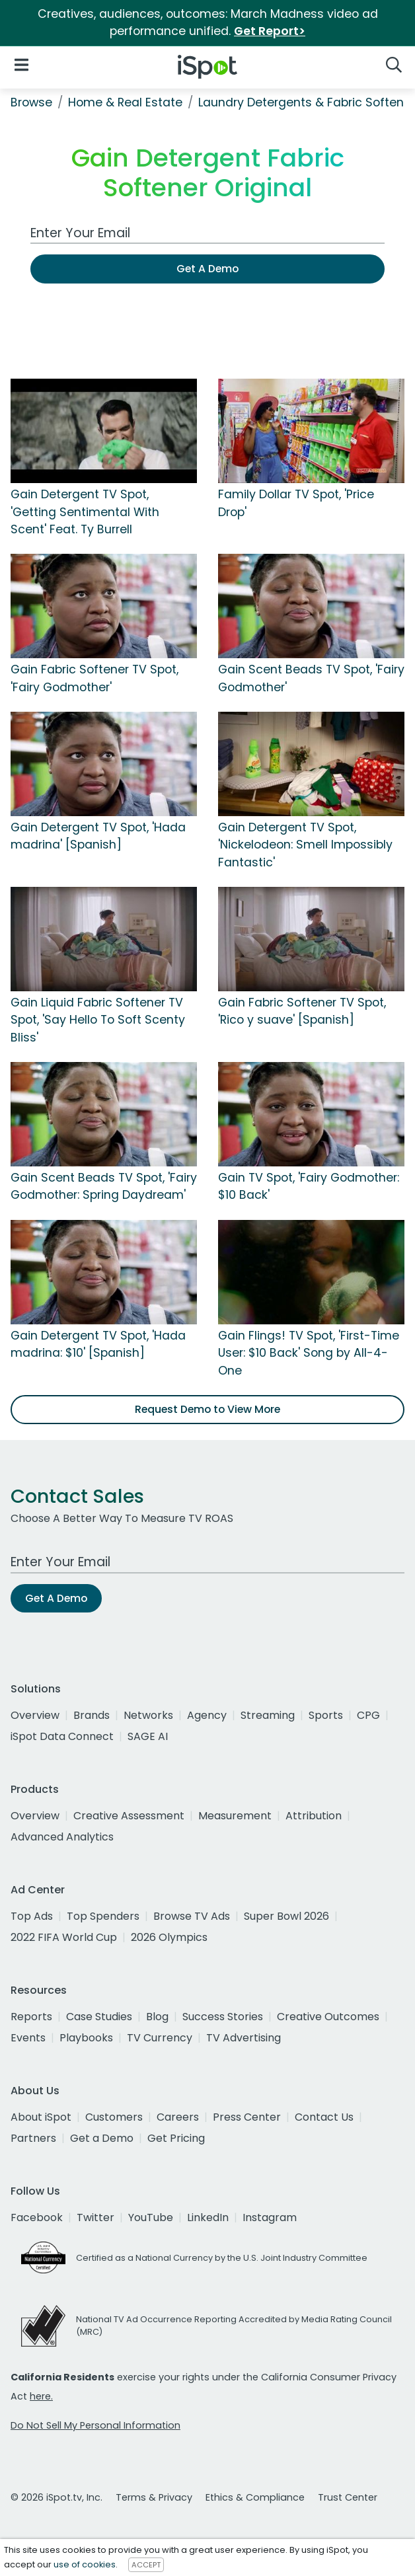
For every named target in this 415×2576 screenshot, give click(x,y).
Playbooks (86, 2037)
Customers (114, 2117)
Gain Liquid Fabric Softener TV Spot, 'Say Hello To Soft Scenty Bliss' (98, 1020)
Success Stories (222, 2016)
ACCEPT (146, 2564)
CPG (368, 1715)
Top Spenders (103, 1916)
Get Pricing (176, 2138)
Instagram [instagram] (270, 2217)
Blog (157, 2016)
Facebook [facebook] (37, 2217)
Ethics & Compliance (255, 2497)
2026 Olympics (169, 1937)
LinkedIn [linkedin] (208, 2217)
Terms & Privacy (154, 2497)
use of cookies (85, 2564)
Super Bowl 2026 (286, 1916)
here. (41, 2396)
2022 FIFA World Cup (64, 1937)
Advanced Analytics (62, 1836)
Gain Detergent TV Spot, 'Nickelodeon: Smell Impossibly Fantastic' (305, 844)
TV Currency (159, 2037)
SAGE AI (148, 1736)
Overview (35, 1715)
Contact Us (324, 2117)
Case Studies (99, 2016)
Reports (31, 2016)
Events (28, 2037)
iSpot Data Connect (62, 1736)
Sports (326, 1715)
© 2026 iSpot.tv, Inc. (56, 2497)
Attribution (313, 1815)
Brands (91, 1715)
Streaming (268, 1715)
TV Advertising (243, 2037)
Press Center (247, 2117)
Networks (148, 1715)
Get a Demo (101, 2138)
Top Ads (32, 1916)
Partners (33, 2138)
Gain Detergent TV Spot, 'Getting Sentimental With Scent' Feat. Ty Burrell (85, 511)
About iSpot (41, 2117)
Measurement (235, 1815)
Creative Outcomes (328, 2016)
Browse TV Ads (191, 1916)
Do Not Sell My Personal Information (95, 2425)
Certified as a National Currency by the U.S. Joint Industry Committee (221, 2257)
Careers (178, 2117)
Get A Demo (207, 268)
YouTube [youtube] (150, 2217)
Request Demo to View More (207, 1409)
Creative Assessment (128, 1815)
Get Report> (269, 31)
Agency (207, 1715)
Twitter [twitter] (95, 2217)
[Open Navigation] (21, 64)
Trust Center (347, 2497)
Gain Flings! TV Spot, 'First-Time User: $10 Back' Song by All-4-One (308, 1353)
